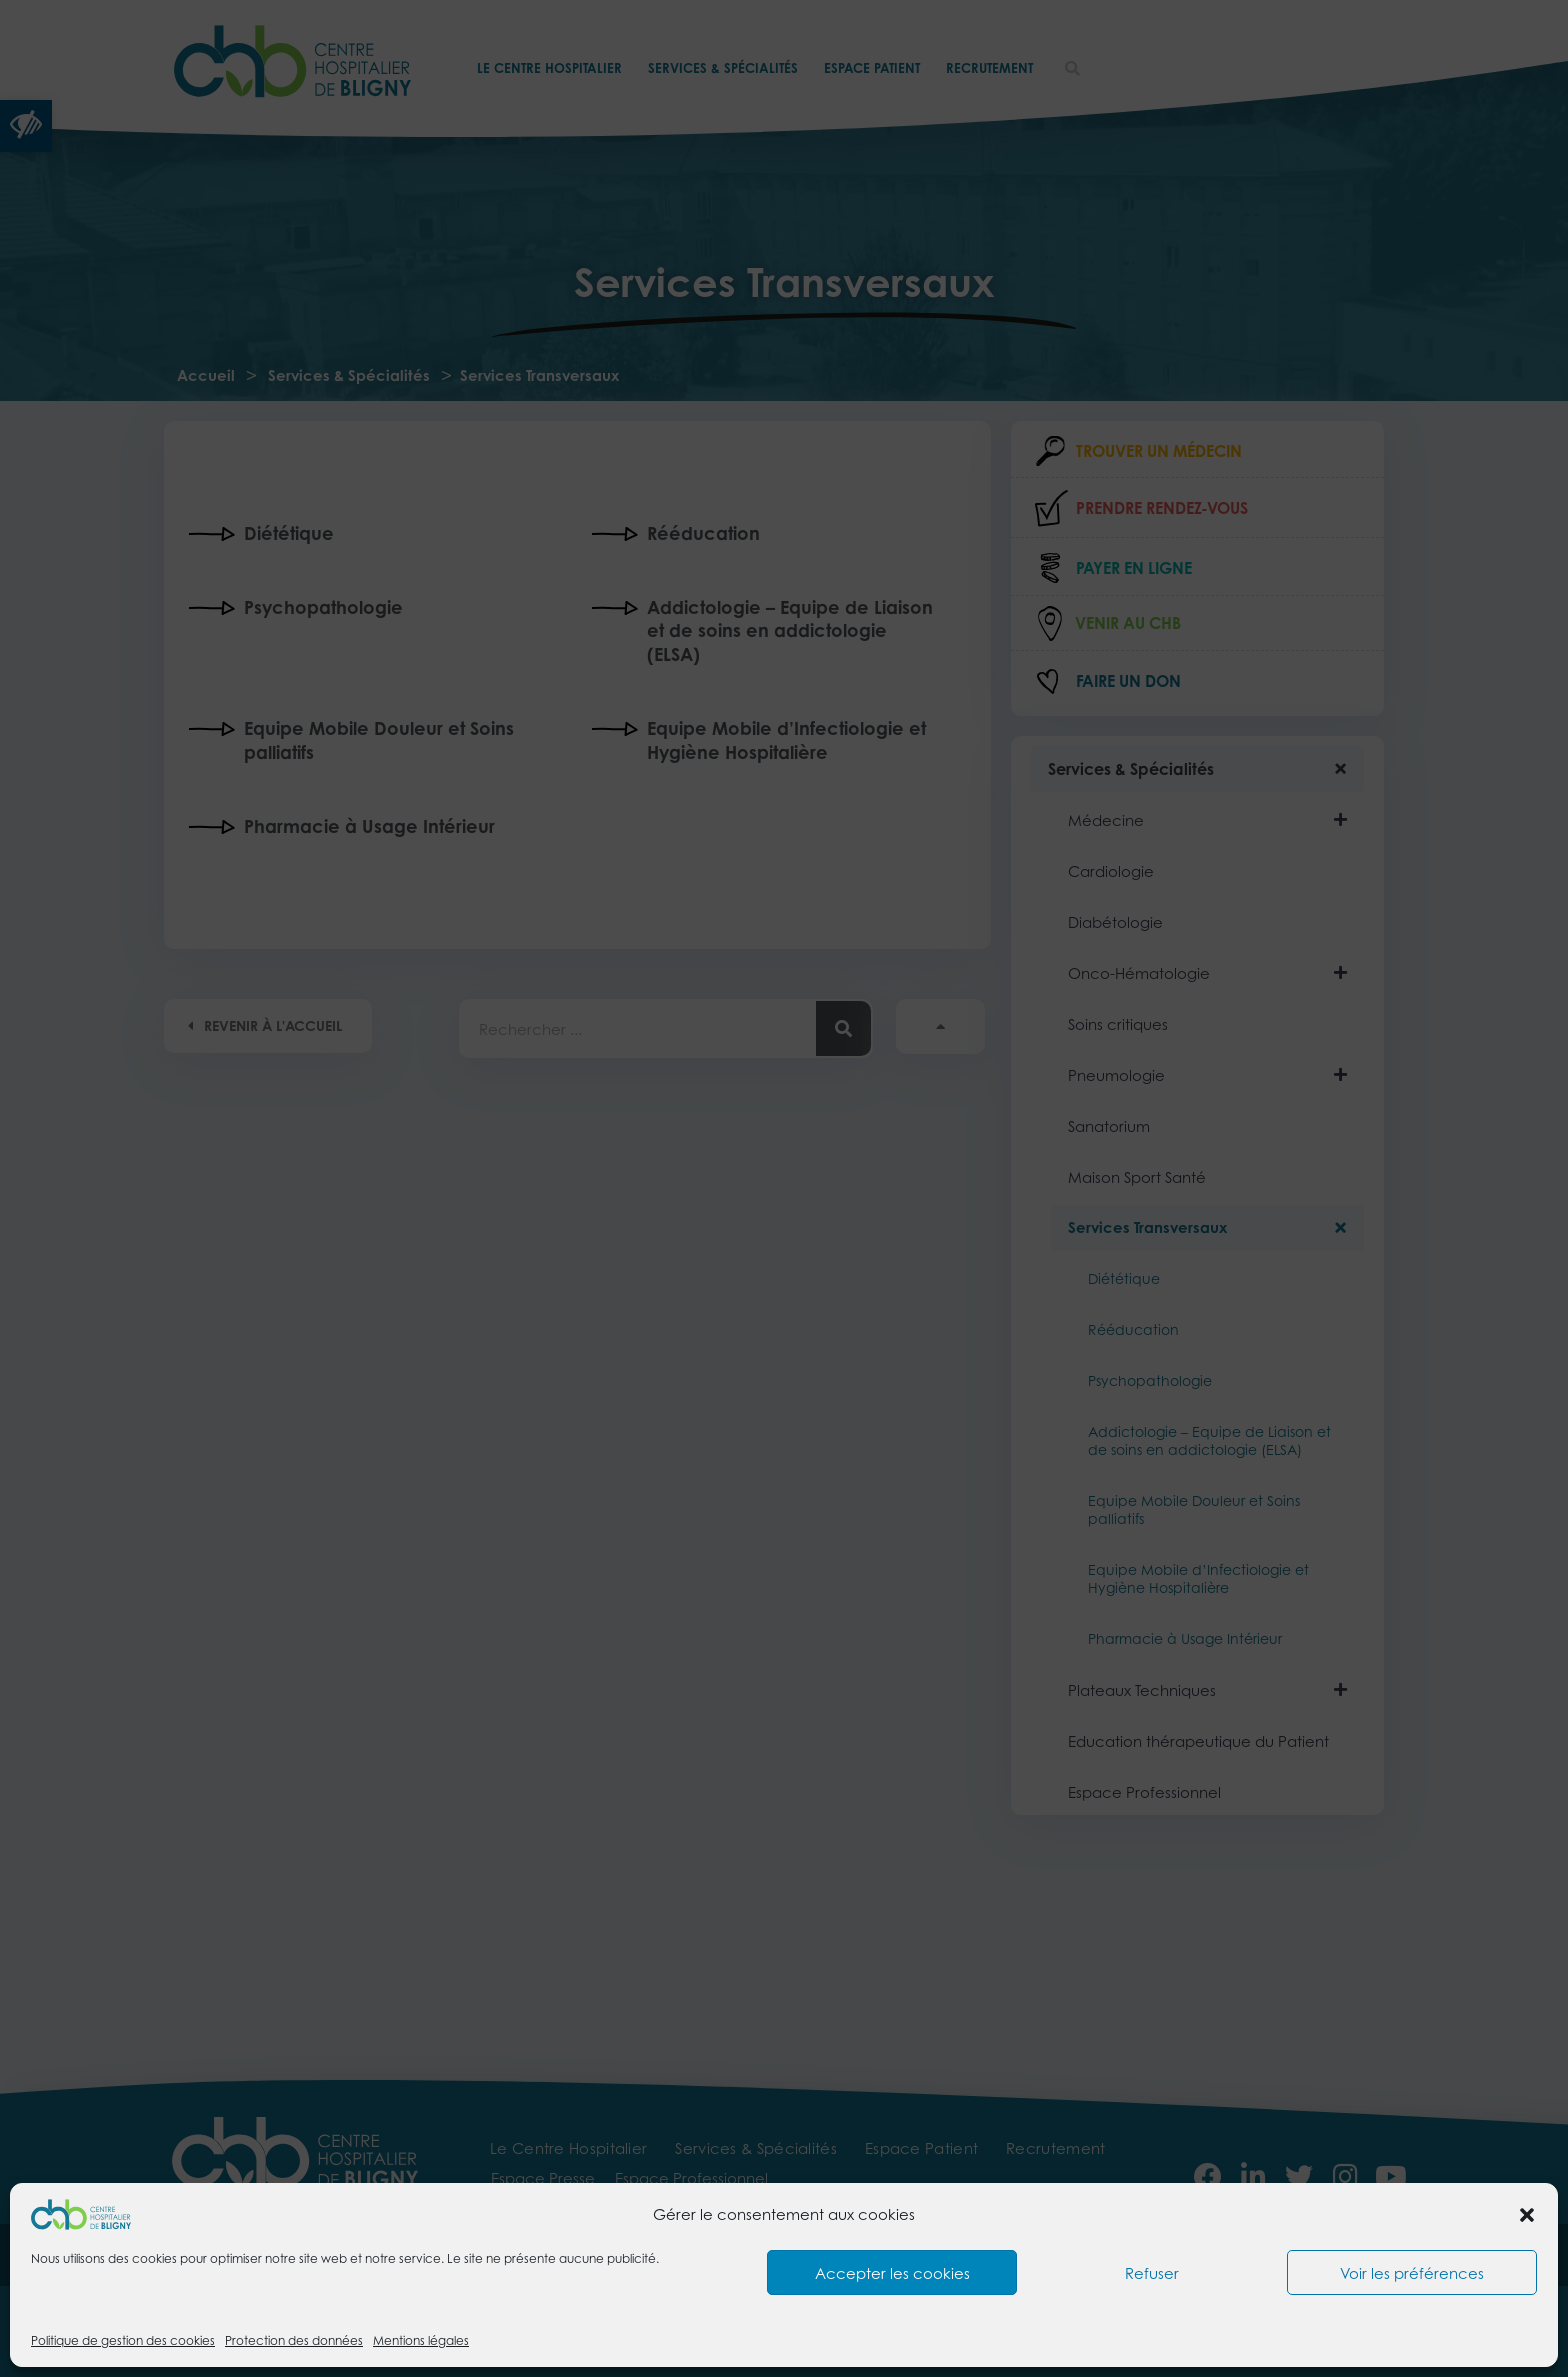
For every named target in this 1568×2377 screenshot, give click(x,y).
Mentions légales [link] (421, 2340)
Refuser (1152, 2273)
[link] (81, 2213)
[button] (1527, 2215)
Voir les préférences (1412, 2273)
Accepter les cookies (892, 2273)
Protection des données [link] (294, 2340)
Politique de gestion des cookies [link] (123, 2340)
